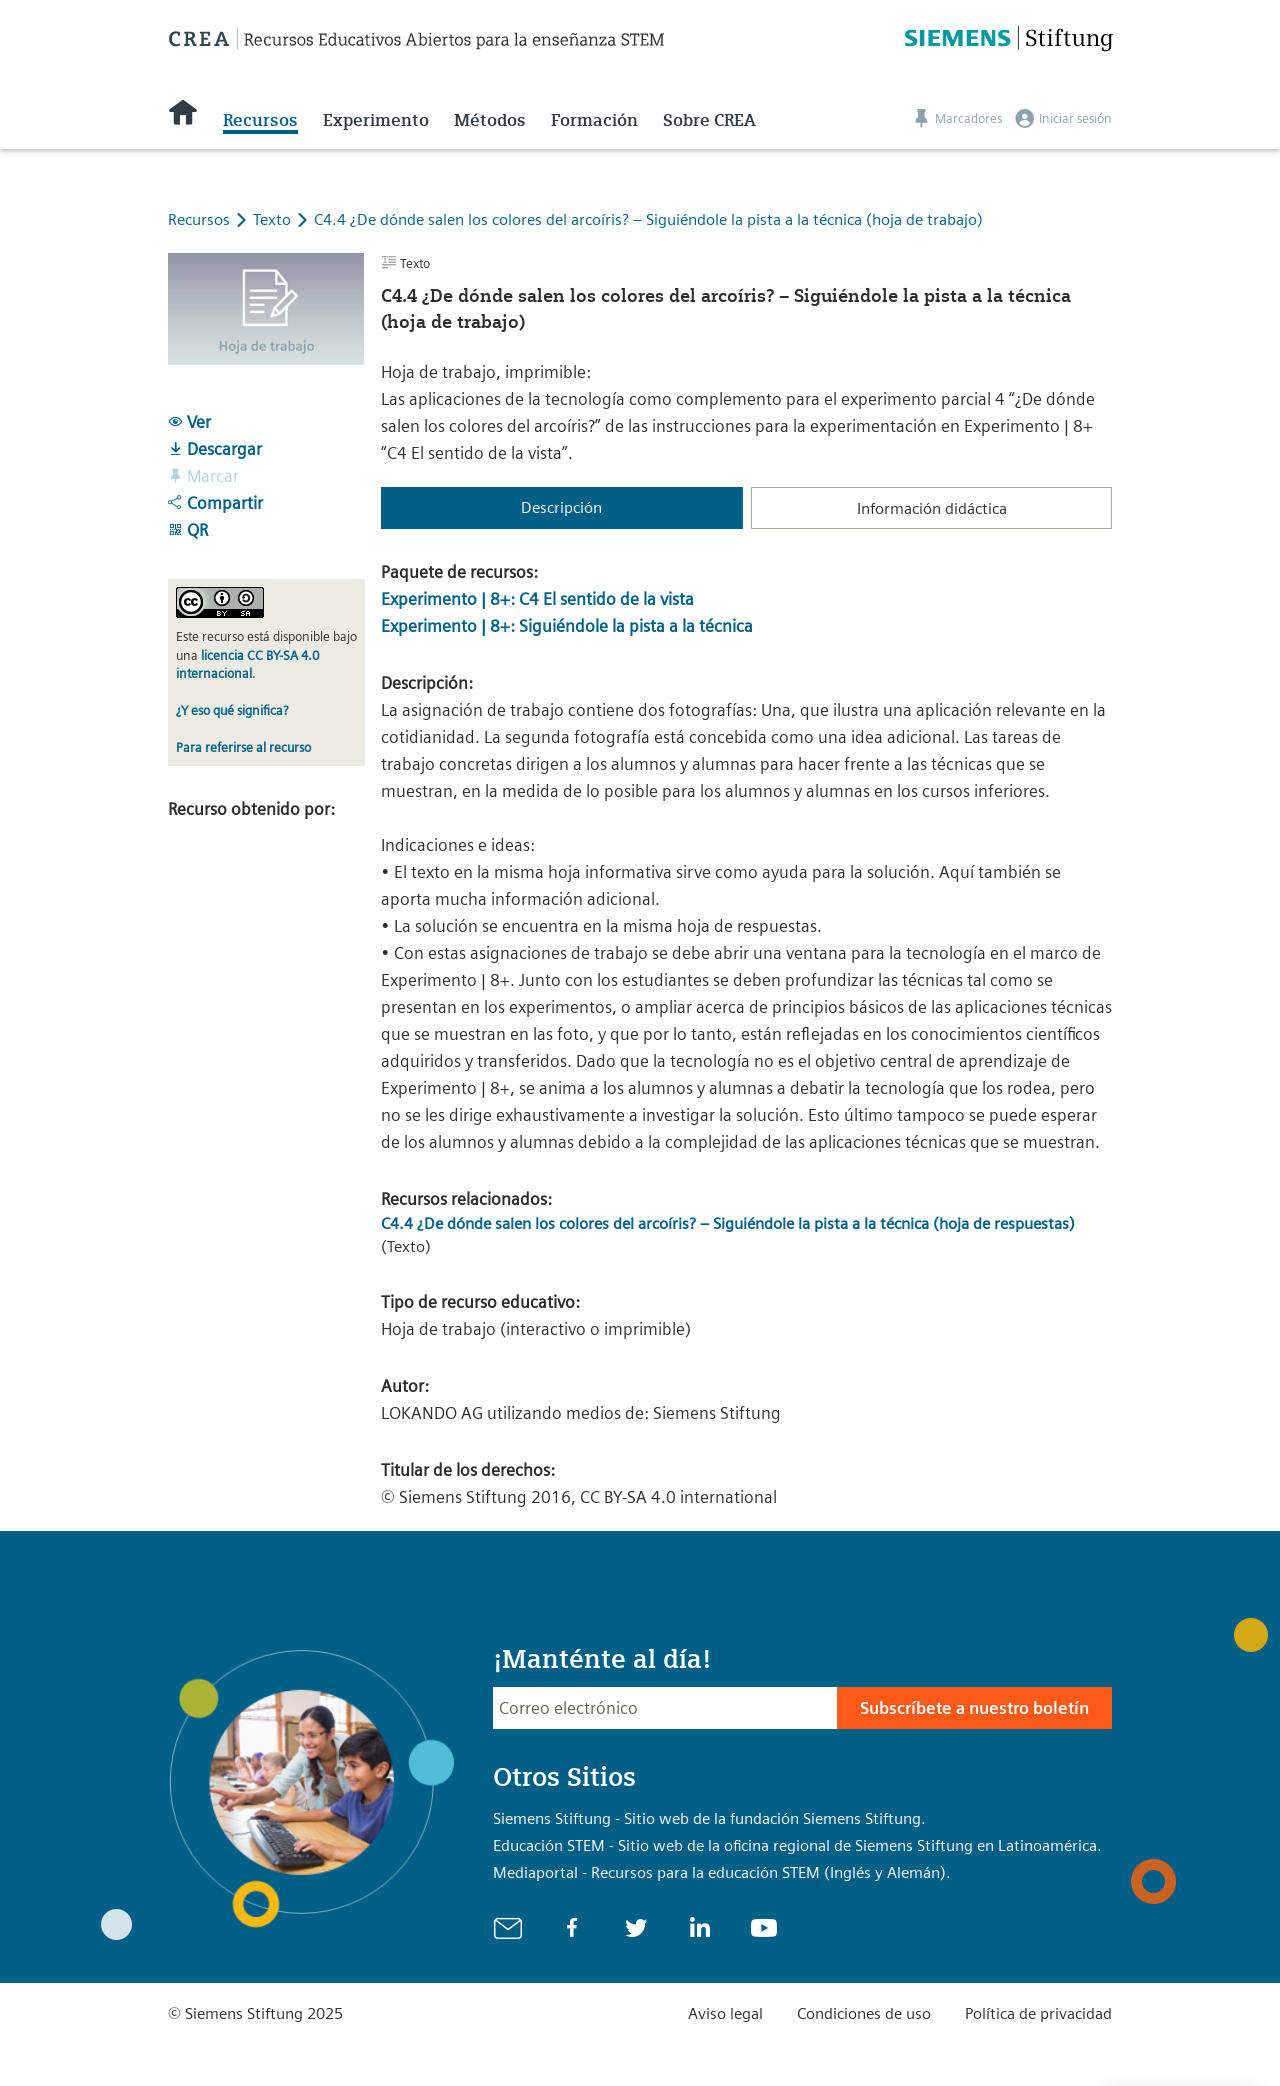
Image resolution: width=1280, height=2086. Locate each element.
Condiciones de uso (864, 2013)
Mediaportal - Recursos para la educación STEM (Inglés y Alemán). (722, 1872)
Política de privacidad (1038, 2013)
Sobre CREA (709, 120)
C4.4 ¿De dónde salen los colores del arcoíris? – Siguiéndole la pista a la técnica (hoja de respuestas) (728, 1223)
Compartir (215, 503)
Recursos (260, 120)
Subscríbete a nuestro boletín (974, 1708)
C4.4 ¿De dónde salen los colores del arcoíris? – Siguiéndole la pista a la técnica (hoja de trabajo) (648, 219)
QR (188, 530)
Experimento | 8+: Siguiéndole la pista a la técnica (567, 626)
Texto (274, 219)
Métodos (490, 120)
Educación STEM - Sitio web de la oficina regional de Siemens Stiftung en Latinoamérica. (797, 1845)
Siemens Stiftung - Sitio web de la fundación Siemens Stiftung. (709, 1818)
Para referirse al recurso (243, 747)
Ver (189, 422)
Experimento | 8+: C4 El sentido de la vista (537, 599)
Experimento (376, 120)
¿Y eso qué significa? (232, 710)
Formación (594, 120)
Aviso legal (725, 2013)
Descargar (215, 449)
